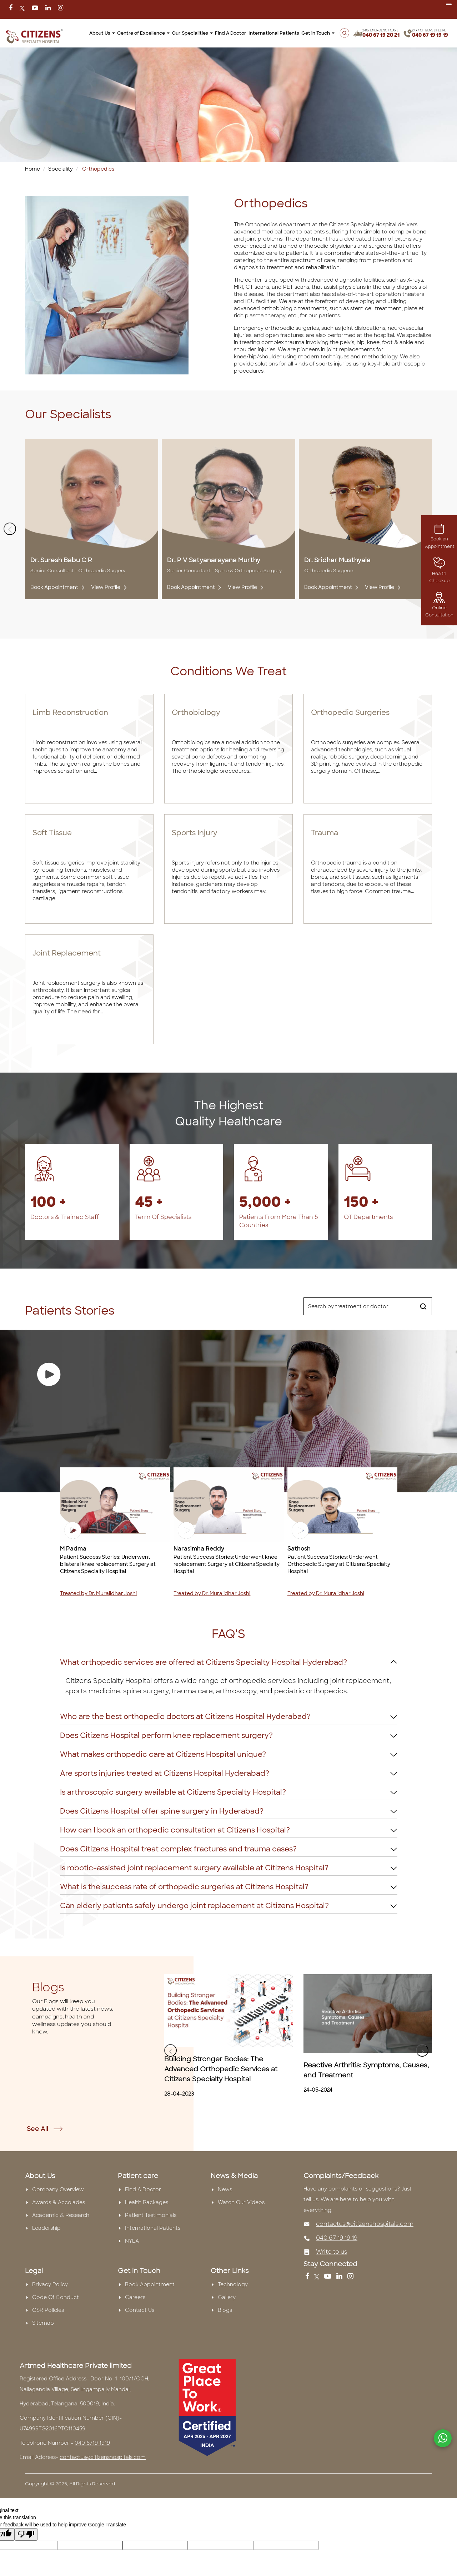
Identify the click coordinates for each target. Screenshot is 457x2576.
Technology (233, 2284)
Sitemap (43, 2323)
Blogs (225, 2310)
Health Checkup (439, 572)
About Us (102, 33)
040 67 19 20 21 (381, 35)
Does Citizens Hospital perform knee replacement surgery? (166, 1735)
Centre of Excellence (143, 33)
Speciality (60, 169)
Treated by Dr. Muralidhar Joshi (98, 1593)
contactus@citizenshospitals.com (364, 2224)
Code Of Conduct (55, 2297)
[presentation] (10, 529)
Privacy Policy (50, 2284)
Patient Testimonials (150, 2215)
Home (32, 169)
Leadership (46, 2228)
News (225, 2189)
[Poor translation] (26, 2534)
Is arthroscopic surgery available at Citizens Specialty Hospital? (173, 1792)
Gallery (227, 2297)
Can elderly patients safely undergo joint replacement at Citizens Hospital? (194, 1905)
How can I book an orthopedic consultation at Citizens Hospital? (175, 1830)
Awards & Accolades (58, 2202)
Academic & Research (60, 2215)
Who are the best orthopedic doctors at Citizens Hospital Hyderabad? (185, 1716)
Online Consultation (439, 606)
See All (45, 2128)
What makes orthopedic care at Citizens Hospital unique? (163, 1754)
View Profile (108, 587)
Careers (135, 2297)
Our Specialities (192, 33)
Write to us (331, 2251)
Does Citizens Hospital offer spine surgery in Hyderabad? (161, 1811)
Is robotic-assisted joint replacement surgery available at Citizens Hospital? (194, 1867)
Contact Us (139, 2310)
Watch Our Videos (241, 2202)
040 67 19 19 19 (430, 35)
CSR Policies (48, 2310)
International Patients (273, 33)
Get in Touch (318, 33)
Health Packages (146, 2202)
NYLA (132, 2241)
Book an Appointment (440, 537)
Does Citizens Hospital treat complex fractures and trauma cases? (178, 1849)
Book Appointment (57, 587)
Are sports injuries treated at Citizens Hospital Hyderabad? (164, 1773)
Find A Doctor (230, 33)
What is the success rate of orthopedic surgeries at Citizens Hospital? (184, 1886)
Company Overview (58, 2189)
